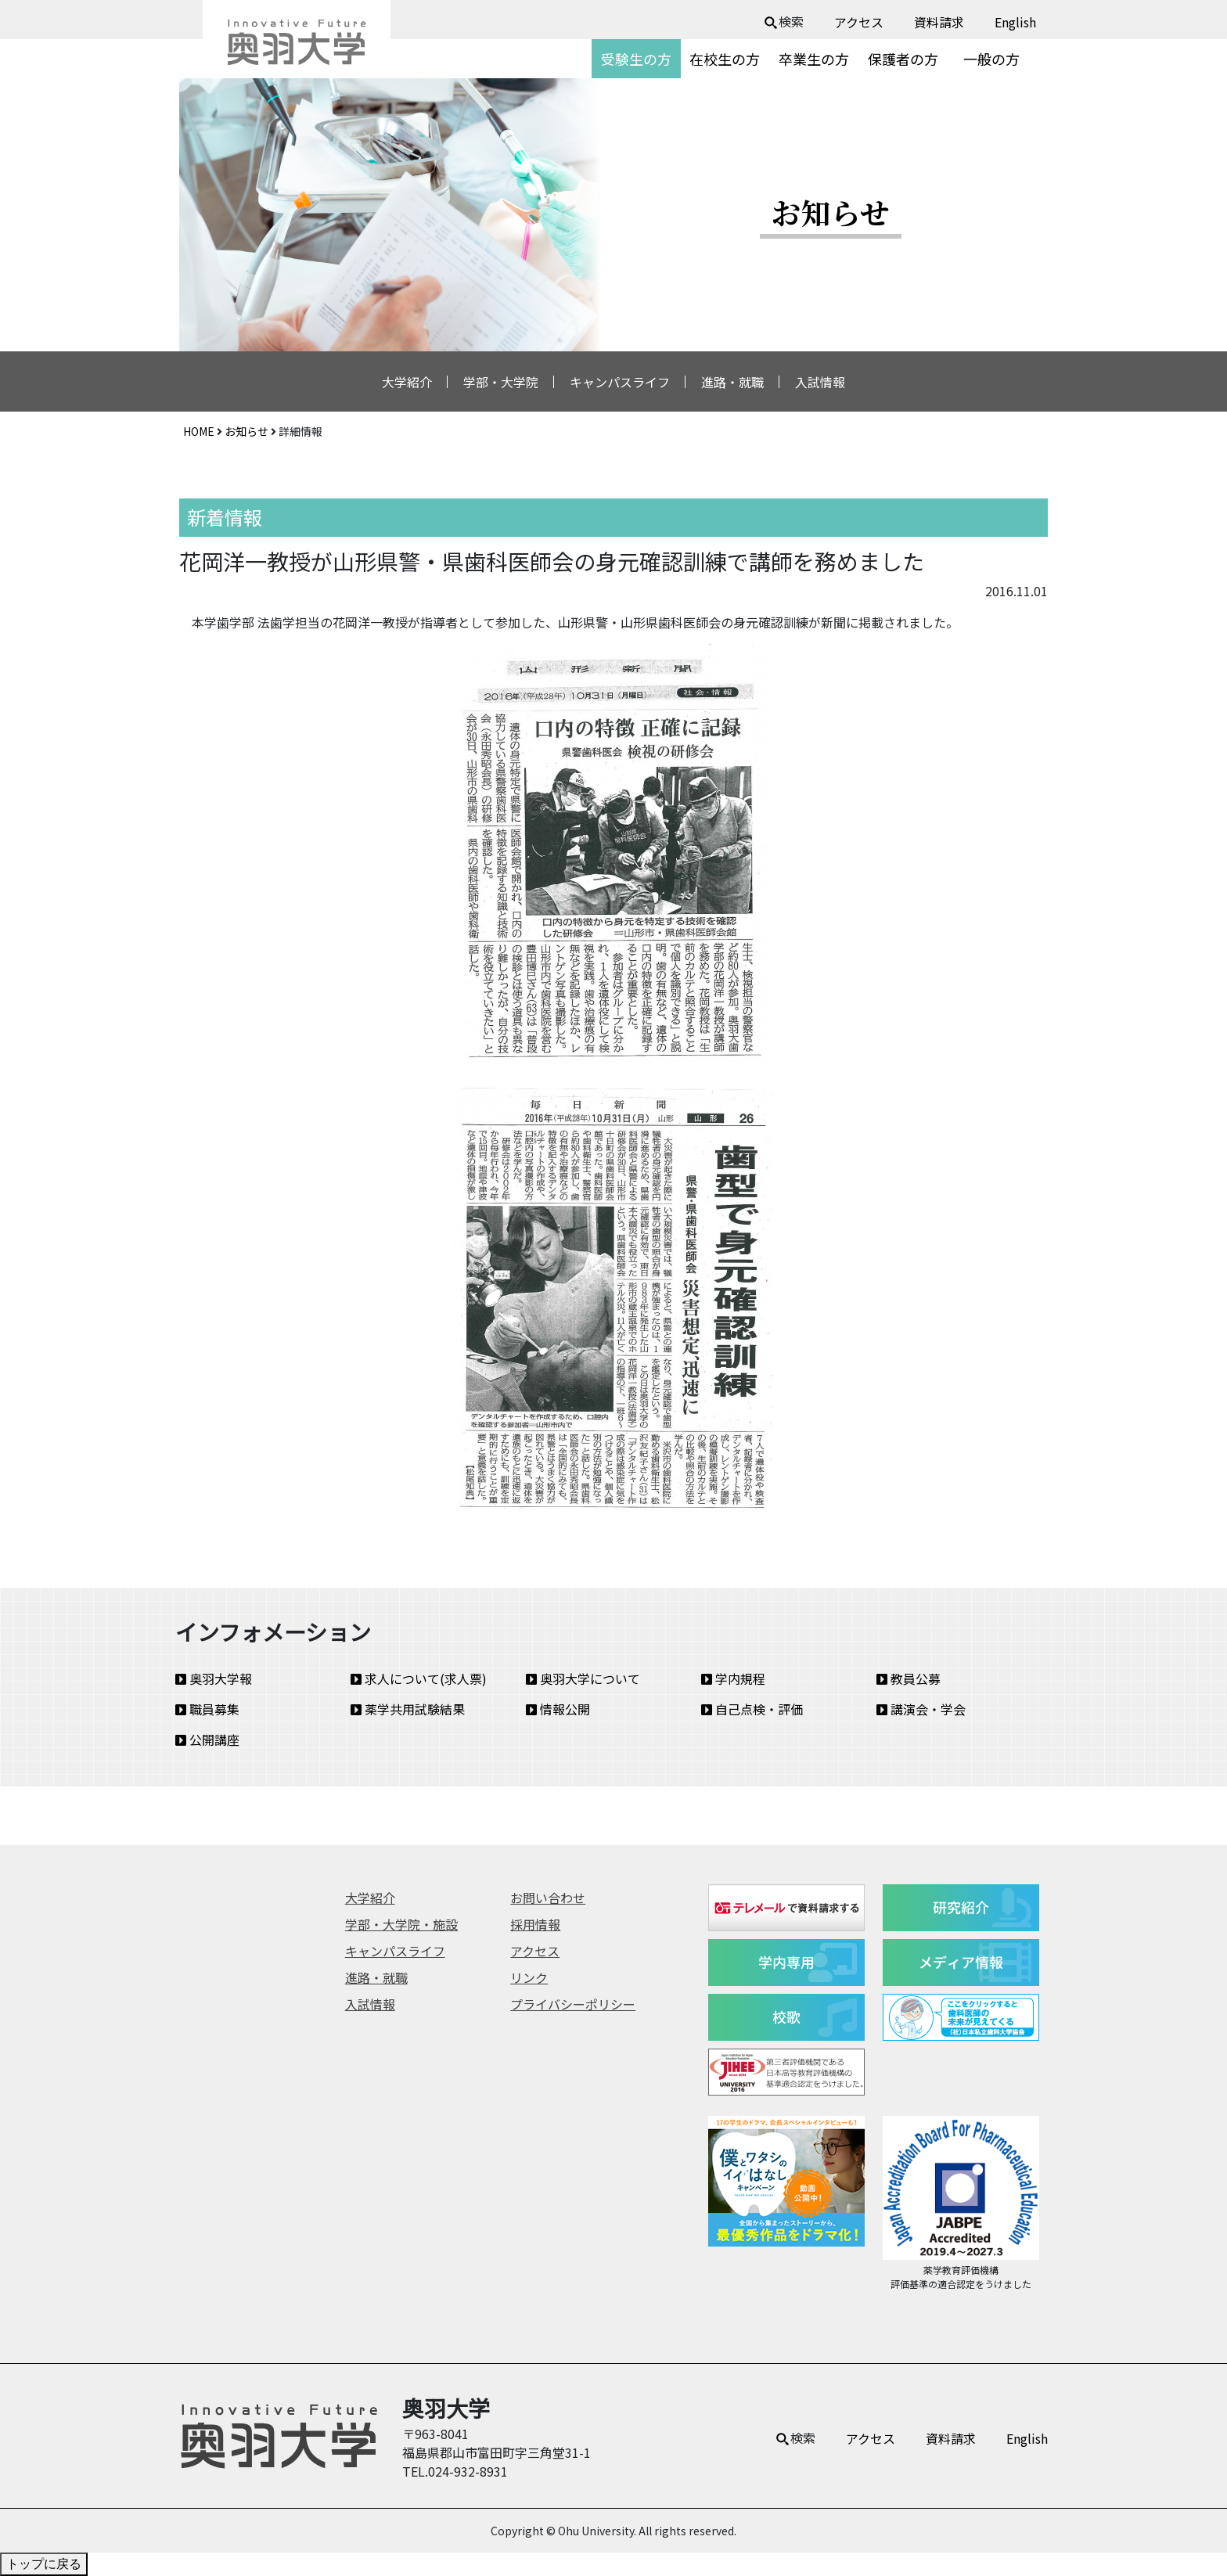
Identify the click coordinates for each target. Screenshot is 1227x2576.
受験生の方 (636, 59)
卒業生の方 (814, 59)
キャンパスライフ (620, 381)
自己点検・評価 (752, 1709)
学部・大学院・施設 (401, 1924)
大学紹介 (407, 381)
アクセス (858, 22)
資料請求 (939, 22)
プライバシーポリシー (572, 2004)
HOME (198, 431)
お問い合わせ (547, 1897)
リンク (529, 1977)
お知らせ (246, 431)
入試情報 (820, 381)
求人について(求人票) (419, 1678)
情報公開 (558, 1709)
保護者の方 (903, 59)
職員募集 (207, 1709)
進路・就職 (732, 381)
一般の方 (991, 59)
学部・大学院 (500, 381)
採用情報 (535, 1924)
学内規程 (733, 1678)
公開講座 (207, 1739)
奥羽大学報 (213, 1678)
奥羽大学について (583, 1678)
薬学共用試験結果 (408, 1709)
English (1015, 22)
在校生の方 (724, 59)
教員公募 (908, 1678)
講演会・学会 (921, 1709)
